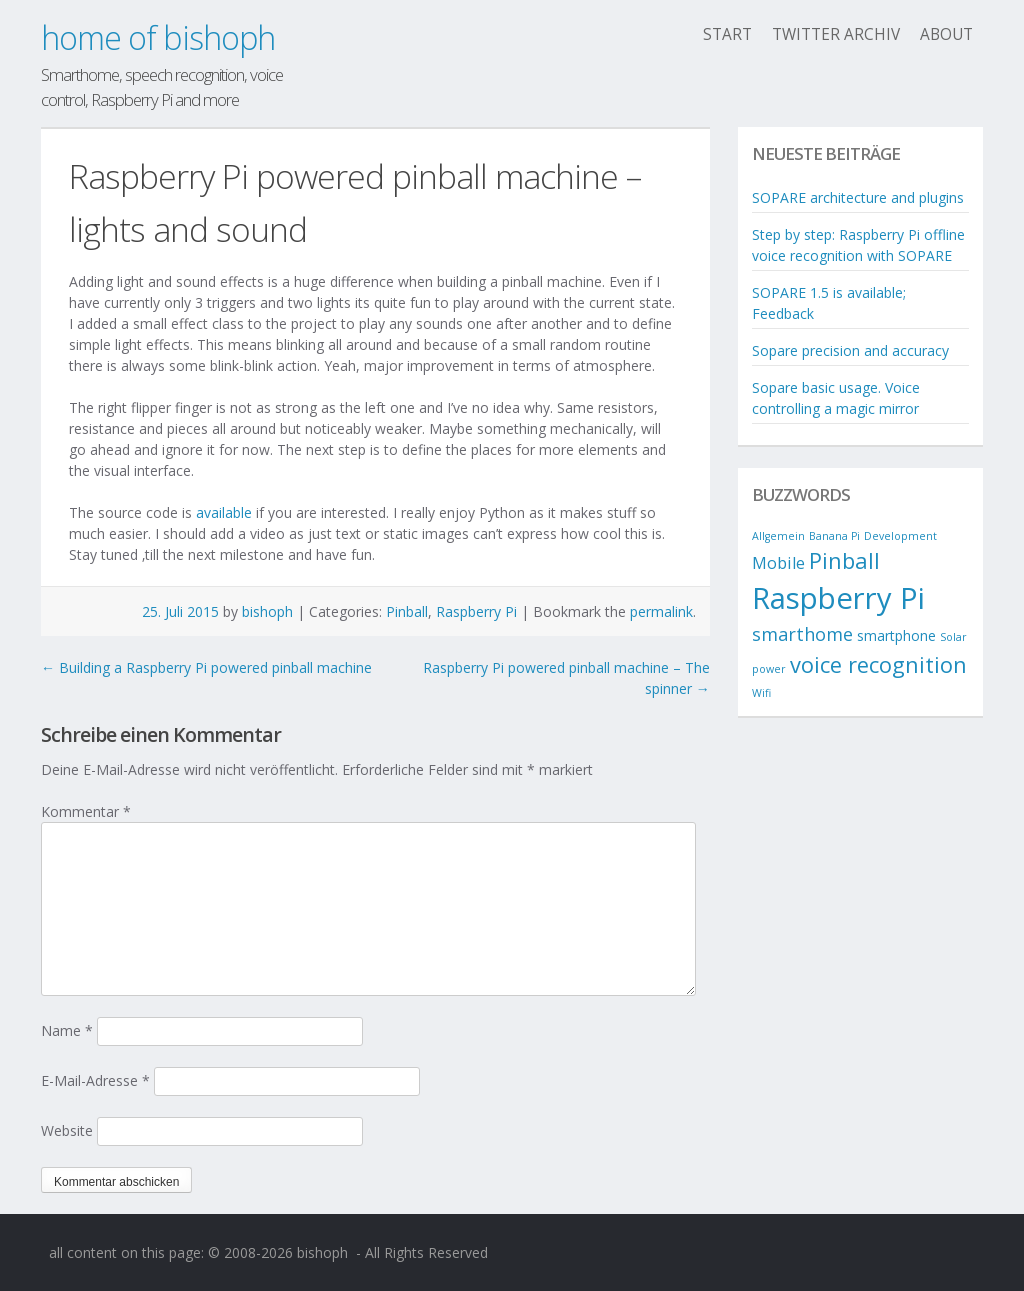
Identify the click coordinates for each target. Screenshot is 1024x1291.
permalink (661, 611)
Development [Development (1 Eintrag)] (900, 536)
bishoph (267, 611)
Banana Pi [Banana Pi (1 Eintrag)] (834, 536)
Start (727, 34)
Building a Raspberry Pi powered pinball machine (206, 667)
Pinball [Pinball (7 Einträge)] (844, 560)
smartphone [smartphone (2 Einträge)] (896, 635)
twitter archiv (836, 34)
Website (67, 1130)
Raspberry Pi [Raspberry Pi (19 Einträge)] (838, 598)
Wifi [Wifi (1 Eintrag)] (761, 693)
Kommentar (86, 811)
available (224, 512)
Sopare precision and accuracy (850, 350)
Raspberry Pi (476, 611)
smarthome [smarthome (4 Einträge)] (802, 634)
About (946, 34)
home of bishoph (158, 37)
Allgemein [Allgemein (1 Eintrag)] (778, 536)
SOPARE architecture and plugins (858, 197)
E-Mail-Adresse (95, 1080)
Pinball (407, 611)
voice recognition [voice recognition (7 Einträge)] (878, 664)
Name (67, 1030)
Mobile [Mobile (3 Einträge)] (778, 563)
